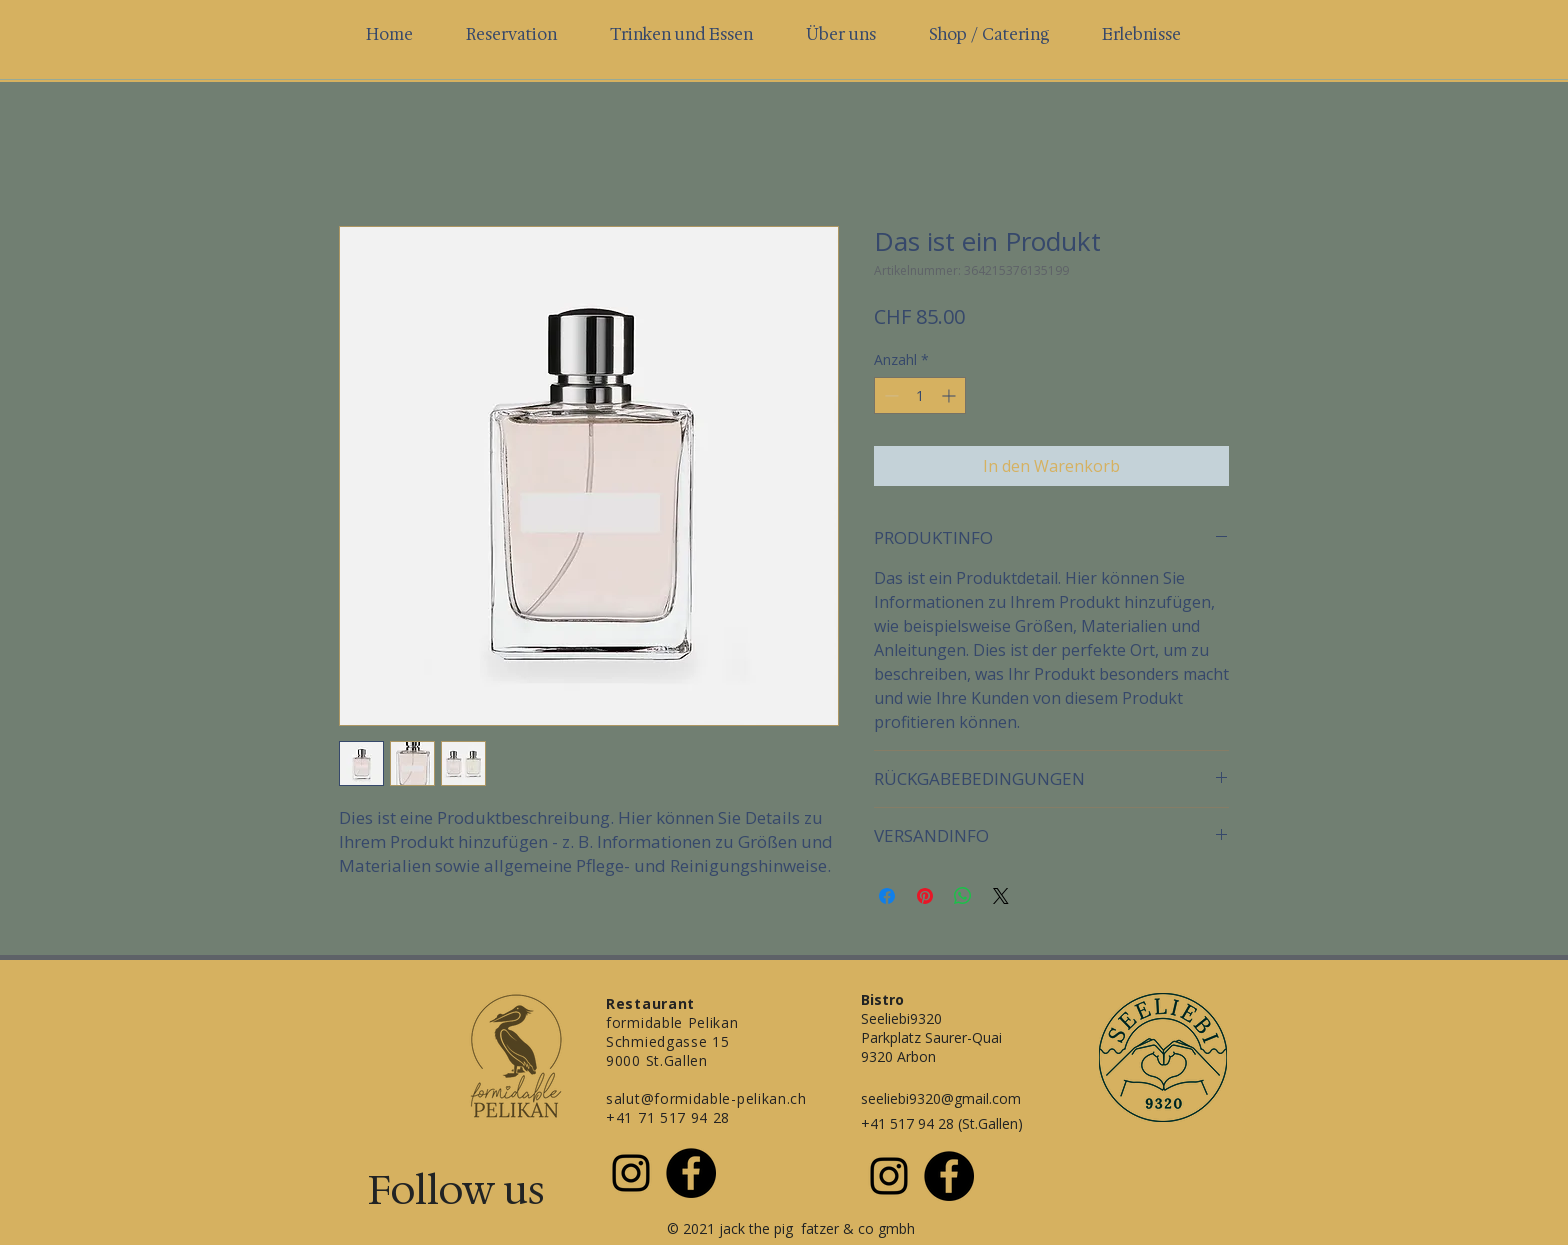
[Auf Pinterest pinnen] (925, 896)
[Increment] (950, 395)
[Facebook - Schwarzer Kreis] (691, 1173)
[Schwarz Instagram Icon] (631, 1173)
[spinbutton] (920, 395)
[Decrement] (889, 395)
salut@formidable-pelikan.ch (706, 1098)
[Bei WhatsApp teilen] (963, 896)
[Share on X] (1001, 896)
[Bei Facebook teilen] (887, 896)
